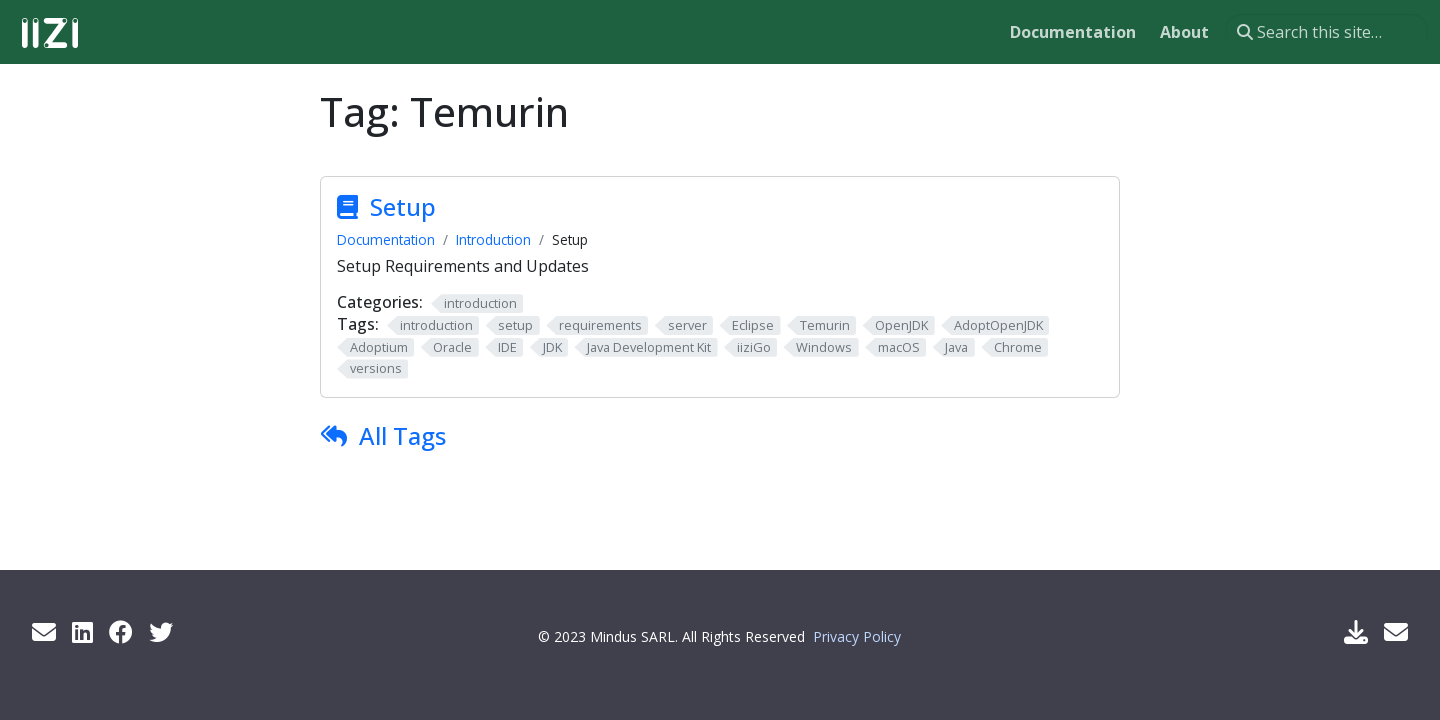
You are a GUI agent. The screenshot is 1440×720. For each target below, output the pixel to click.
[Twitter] (161, 631)
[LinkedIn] (82, 631)
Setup (403, 206)
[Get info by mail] (44, 631)
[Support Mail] (1396, 631)
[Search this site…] (1326, 32)
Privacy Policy (857, 636)
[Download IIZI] (1356, 631)
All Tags (402, 435)
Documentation (386, 239)
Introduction (493, 239)
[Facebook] (121, 631)
